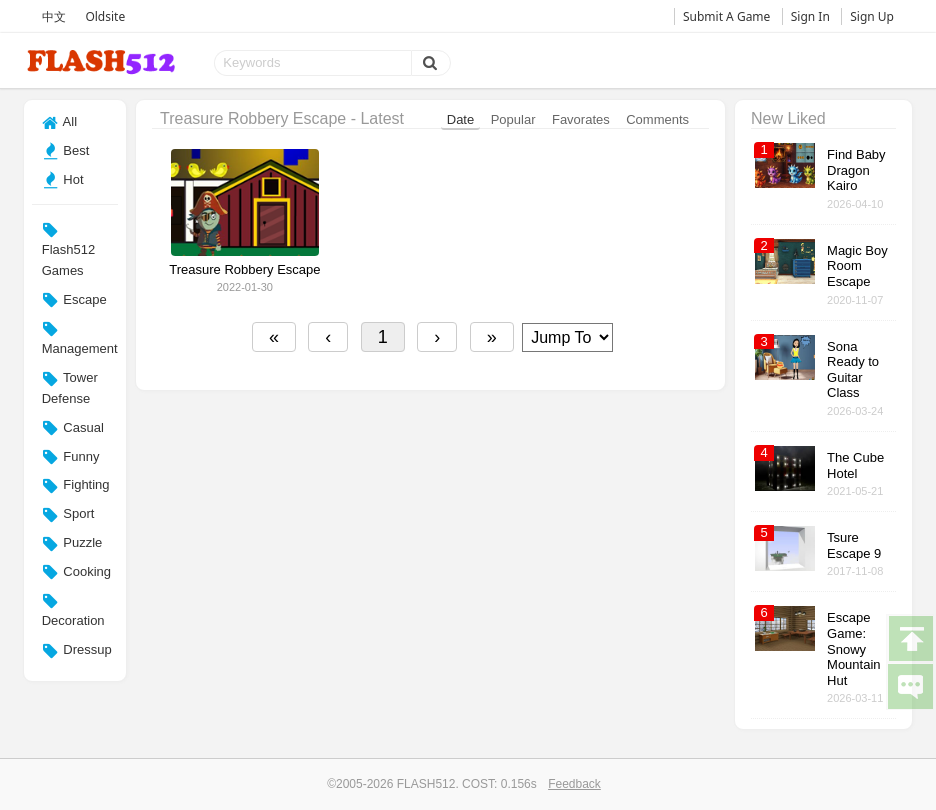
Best (66, 151)
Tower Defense (70, 388)
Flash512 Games (68, 249)
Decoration (73, 610)
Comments (657, 119)
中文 (54, 16)
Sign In (810, 16)
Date (460, 119)
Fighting (76, 486)
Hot (63, 180)
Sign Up (872, 16)
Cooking (76, 572)
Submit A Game (726, 16)
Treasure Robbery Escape (244, 270)
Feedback (574, 784)
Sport (68, 515)
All (59, 123)
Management (80, 338)
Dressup (77, 651)
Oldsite (105, 16)
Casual (73, 428)
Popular (513, 119)
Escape (74, 300)
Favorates (581, 119)
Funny (71, 457)
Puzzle (72, 544)
